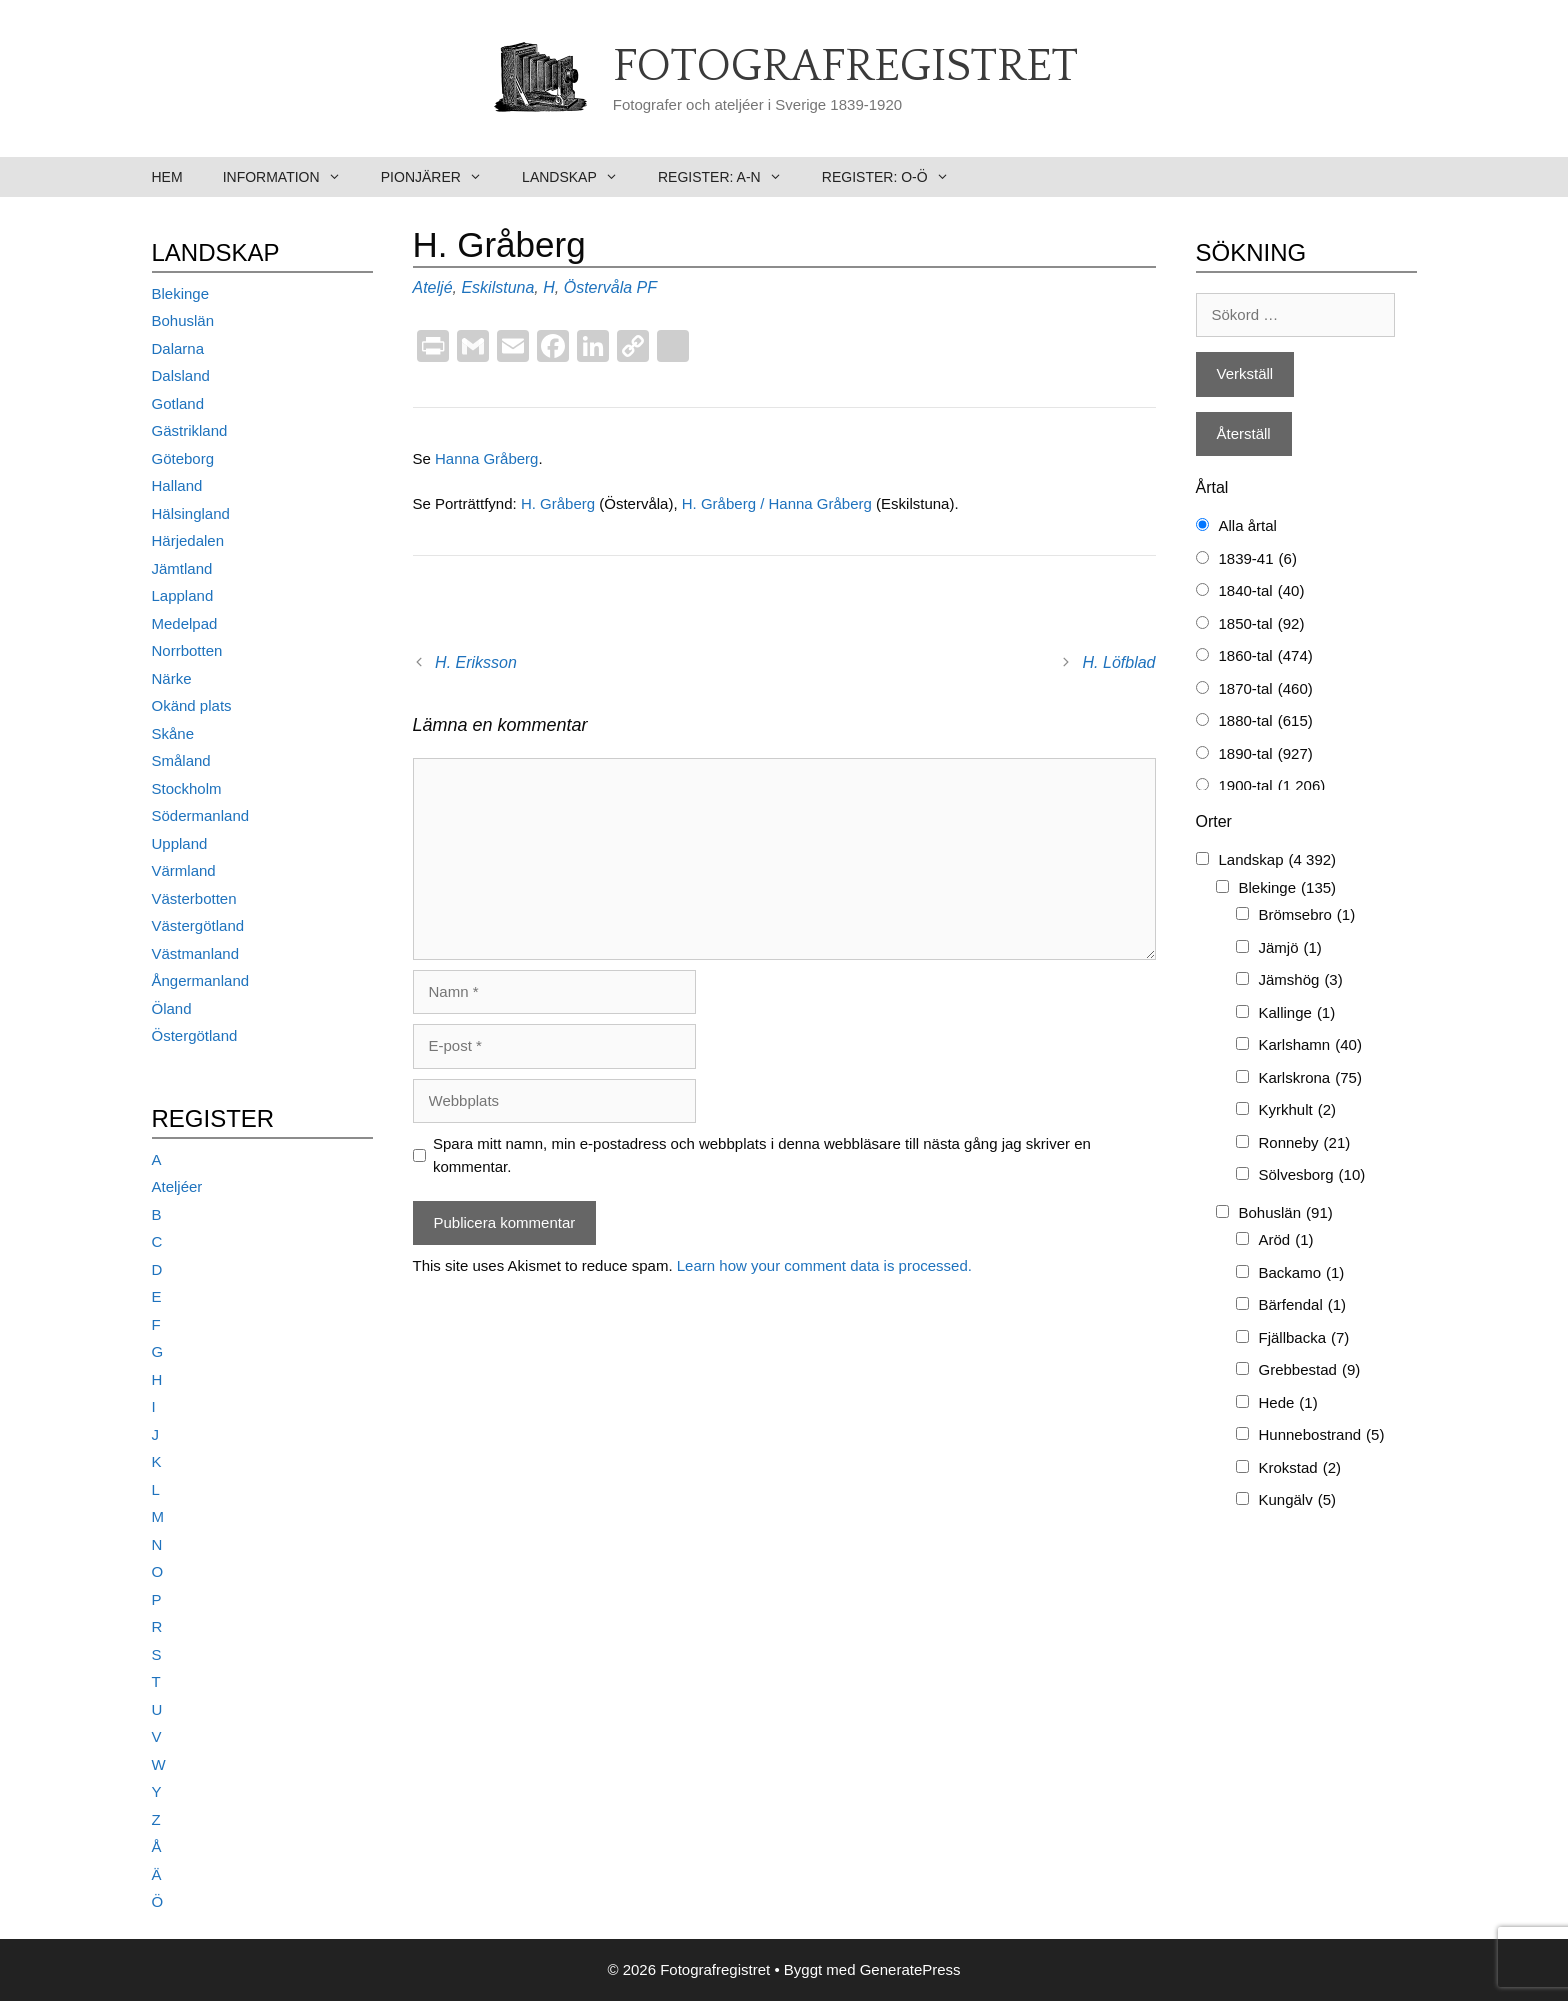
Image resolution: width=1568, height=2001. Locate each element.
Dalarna (178, 348)
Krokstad (1300, 1468)
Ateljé (433, 287)
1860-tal (1266, 656)
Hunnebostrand (1322, 1435)
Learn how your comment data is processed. (824, 1265)
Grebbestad (1310, 1370)
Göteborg (183, 458)
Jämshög (1301, 980)
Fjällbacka (1304, 1338)
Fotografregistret (845, 67)
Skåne (173, 733)
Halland (177, 485)
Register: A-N (730, 177)
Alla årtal (1248, 525)
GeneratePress (910, 1969)
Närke (172, 678)
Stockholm (187, 788)
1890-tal (1266, 754)
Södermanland (201, 815)
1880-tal (1266, 721)
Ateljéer (177, 1186)
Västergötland (198, 925)
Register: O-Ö (895, 177)
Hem (167, 177)
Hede (1288, 1403)
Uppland (180, 843)
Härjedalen (188, 540)
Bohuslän (183, 320)
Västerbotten (194, 898)
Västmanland (196, 953)
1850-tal (1262, 624)
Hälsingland (191, 513)
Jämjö (1290, 948)
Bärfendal (1303, 1305)
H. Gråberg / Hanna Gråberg (779, 503)
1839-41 (1258, 559)
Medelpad (185, 623)
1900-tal (1272, 786)
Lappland (183, 595)
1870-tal (1266, 689)
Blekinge (181, 293)
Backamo (1302, 1273)
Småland (181, 760)
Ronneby (1305, 1143)
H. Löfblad (1119, 662)
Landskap (580, 177)
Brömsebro (1307, 915)
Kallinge (1297, 1013)
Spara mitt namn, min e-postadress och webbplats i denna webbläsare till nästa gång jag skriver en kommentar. (762, 1155)
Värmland (184, 870)
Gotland (178, 403)
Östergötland (195, 1035)
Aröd (1286, 1240)
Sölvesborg (1312, 1175)
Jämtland (182, 568)
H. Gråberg (560, 503)
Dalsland (181, 375)
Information (292, 177)
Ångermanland (201, 980)
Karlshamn (1310, 1045)
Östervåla (598, 287)
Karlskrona (1310, 1078)
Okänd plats (192, 705)
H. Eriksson (476, 662)
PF (647, 287)
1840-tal (1262, 591)
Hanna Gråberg (486, 458)
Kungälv (1298, 1500)
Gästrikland (190, 430)
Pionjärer (441, 177)
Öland (172, 1008)
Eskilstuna (497, 287)
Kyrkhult (1298, 1110)
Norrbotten (187, 650)
